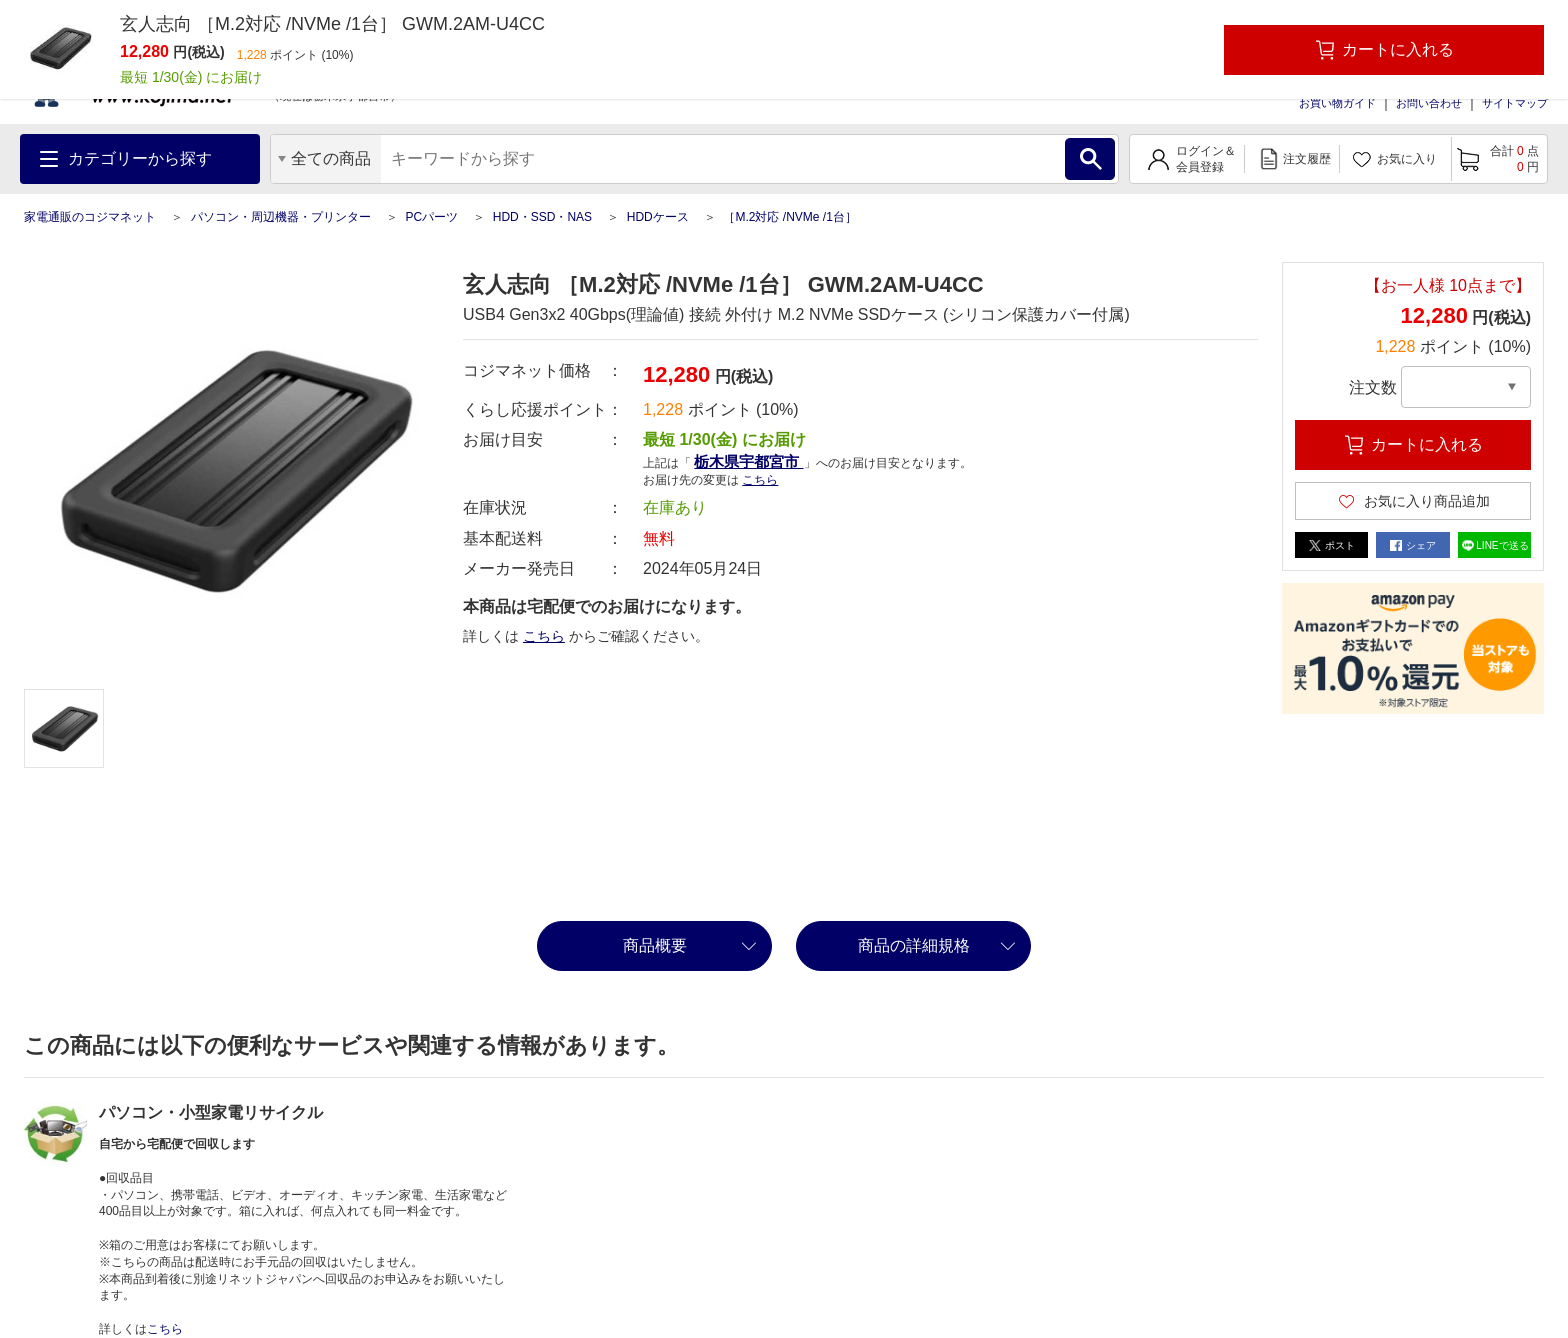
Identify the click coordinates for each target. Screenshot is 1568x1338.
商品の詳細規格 (914, 945)
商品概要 (655, 945)
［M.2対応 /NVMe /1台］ (789, 217)
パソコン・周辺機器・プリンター (281, 217)
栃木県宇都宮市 (748, 461)
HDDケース (658, 217)
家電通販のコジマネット (90, 217)
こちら (760, 480)
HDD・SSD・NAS (542, 217)
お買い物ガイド (1337, 103)
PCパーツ (431, 217)
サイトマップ (1515, 103)
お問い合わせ (1429, 103)
